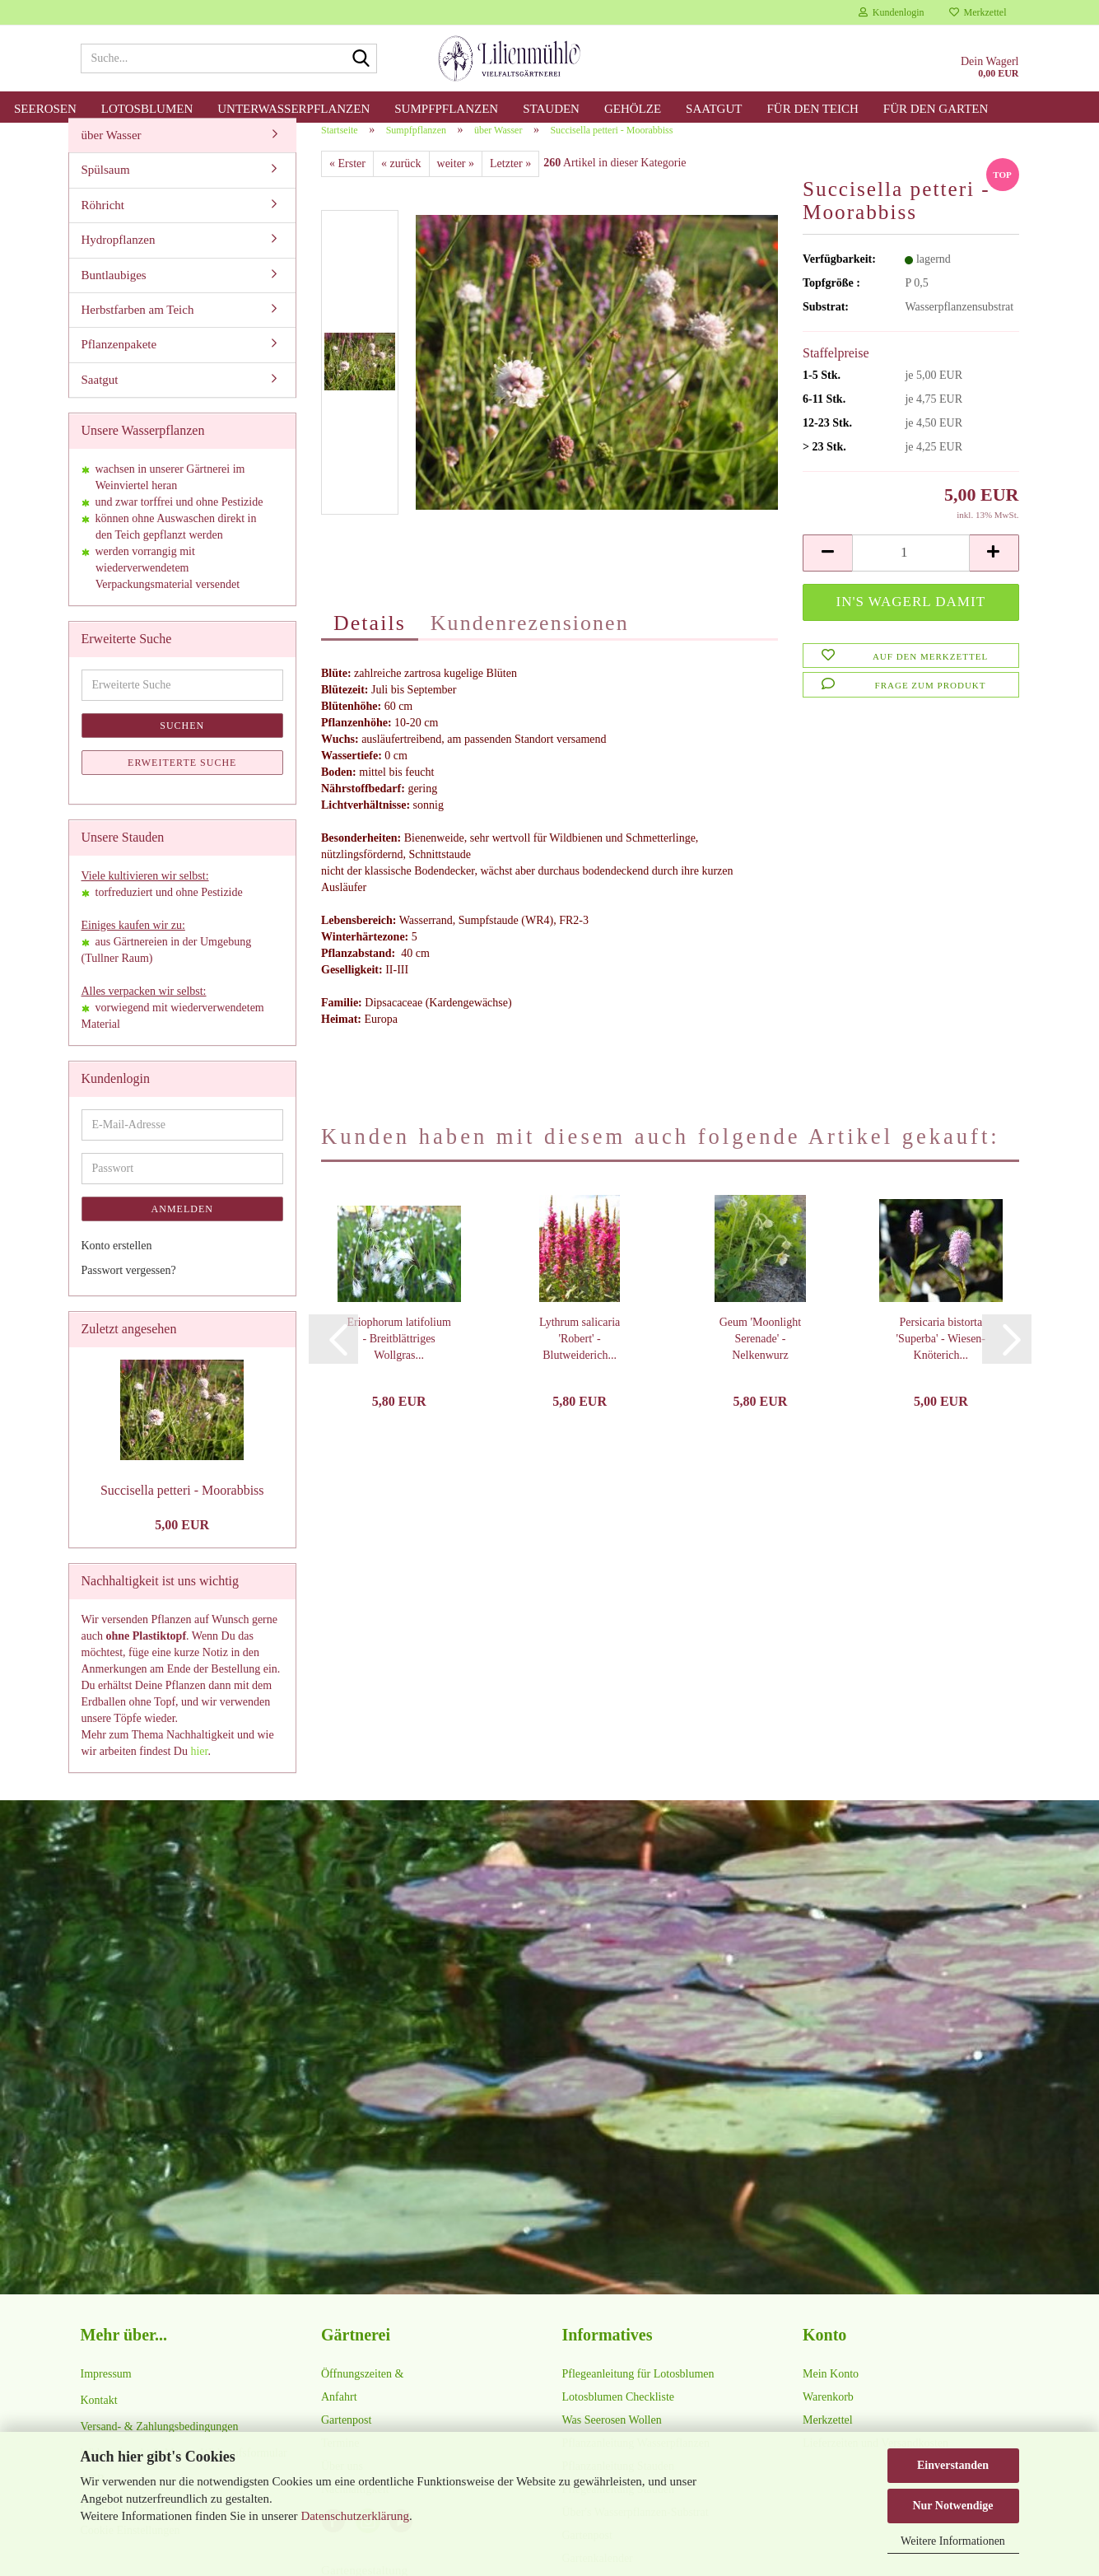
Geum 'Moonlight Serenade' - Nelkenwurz (760, 1356)
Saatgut (714, 108)
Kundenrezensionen (530, 641)
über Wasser (111, 153)
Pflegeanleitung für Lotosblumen (638, 2392)
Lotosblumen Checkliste (618, 2415)
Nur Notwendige (952, 2505)
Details (369, 641)
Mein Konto (831, 2392)
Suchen (182, 743)
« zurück (401, 181)
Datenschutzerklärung (354, 2515)
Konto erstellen (116, 1264)
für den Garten (935, 108)
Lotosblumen (147, 108)
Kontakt (99, 2418)
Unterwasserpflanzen (293, 108)
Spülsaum (105, 187)
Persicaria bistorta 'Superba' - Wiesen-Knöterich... (940, 1356)
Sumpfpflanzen (446, 108)
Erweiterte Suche (182, 780)
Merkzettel (978, 12)
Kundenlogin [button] (891, 12)
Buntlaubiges (114, 293)
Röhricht (103, 223)
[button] (827, 571)
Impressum (106, 2392)
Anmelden (182, 1227)
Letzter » (510, 181)
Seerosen (45, 108)
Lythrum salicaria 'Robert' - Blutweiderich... (579, 1356)
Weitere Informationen (953, 2541)
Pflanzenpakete (119, 363)
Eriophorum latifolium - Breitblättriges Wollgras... (399, 1356)
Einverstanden (953, 2465)
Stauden (551, 108)
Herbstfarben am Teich (137, 327)
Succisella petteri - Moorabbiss (182, 1508)
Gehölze (632, 108)
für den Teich (812, 108)
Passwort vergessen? (128, 1288)
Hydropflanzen (118, 257)
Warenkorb (828, 2415)
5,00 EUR (182, 1543)
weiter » (455, 181)
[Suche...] (361, 59)
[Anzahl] (910, 571)
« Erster (347, 181)
